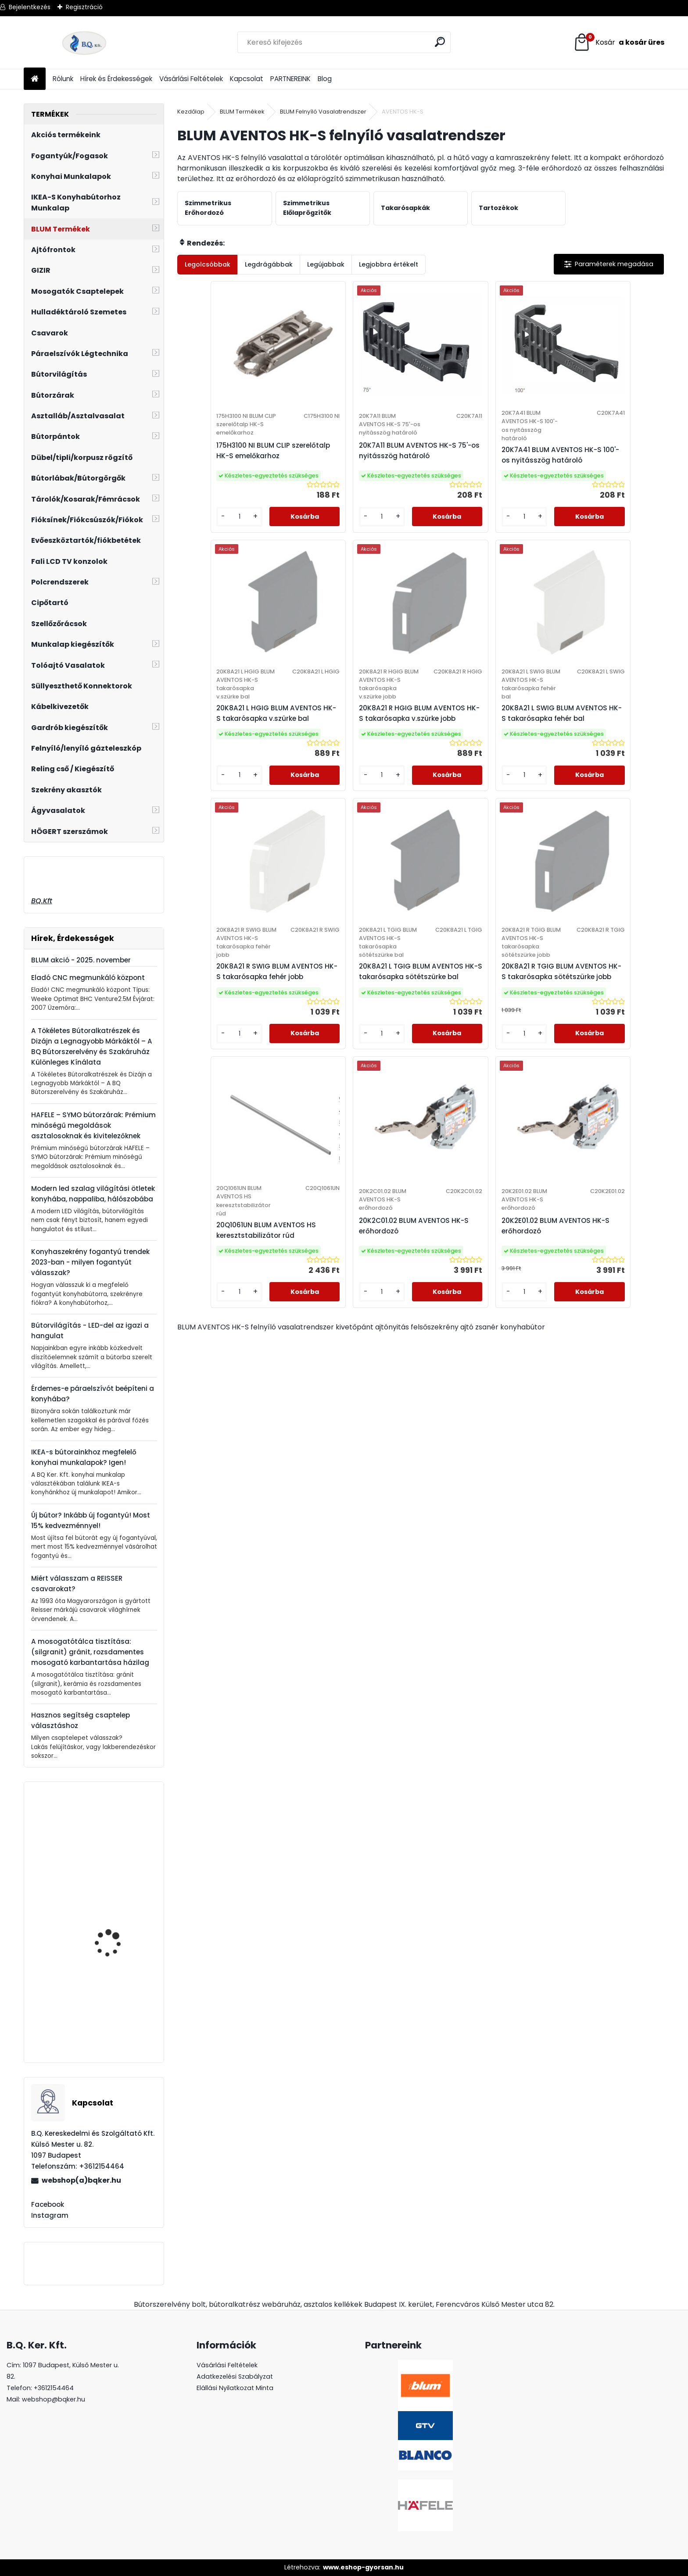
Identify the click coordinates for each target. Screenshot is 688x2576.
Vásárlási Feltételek (191, 78)
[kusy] (205, 543)
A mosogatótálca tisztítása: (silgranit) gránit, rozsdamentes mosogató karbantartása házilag (90, 1652)
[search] (440, 42)
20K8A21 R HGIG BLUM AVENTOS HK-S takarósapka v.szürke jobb (235, 753)
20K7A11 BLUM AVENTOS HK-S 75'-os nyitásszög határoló (357, 468)
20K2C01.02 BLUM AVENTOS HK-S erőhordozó (475, 1030)
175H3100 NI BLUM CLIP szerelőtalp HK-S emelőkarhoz (224, 464)
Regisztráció (84, 7)
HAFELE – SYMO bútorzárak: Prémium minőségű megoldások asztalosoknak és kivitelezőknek (93, 1125)
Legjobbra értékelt (388, 264)
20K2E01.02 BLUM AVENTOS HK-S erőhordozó (596, 1030)
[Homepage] (35, 79)
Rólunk (63, 78)
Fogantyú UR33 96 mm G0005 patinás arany (117, 1938)
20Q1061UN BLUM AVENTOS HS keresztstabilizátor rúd (358, 1034)
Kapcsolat (246, 78)
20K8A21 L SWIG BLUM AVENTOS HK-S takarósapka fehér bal (356, 753)
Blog (325, 78)
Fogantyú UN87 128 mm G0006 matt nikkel (118, 2021)
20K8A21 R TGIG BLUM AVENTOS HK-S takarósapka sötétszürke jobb (235, 1039)
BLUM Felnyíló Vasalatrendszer (323, 111)
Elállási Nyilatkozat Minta (235, 2388)
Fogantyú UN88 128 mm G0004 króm (118, 1835)
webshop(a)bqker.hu (81, 2180)
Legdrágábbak (269, 264)
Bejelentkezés (29, 7)
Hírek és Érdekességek (116, 78)
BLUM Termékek (242, 111)
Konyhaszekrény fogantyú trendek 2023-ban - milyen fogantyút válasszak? (90, 1262)
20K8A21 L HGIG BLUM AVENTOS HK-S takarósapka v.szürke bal (600, 468)
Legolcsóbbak (207, 264)
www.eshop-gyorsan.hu (363, 2567)
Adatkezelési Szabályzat (235, 2376)
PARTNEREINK (290, 78)
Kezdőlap (190, 111)
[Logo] (84, 42)
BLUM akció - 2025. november (81, 960)
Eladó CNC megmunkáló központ (88, 977)
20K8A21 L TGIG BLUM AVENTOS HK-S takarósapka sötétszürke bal (600, 753)
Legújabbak (325, 264)
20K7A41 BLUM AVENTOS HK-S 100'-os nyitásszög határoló (480, 468)
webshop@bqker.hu (53, 2399)
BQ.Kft (41, 901)
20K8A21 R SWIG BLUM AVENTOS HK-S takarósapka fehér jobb (478, 753)
